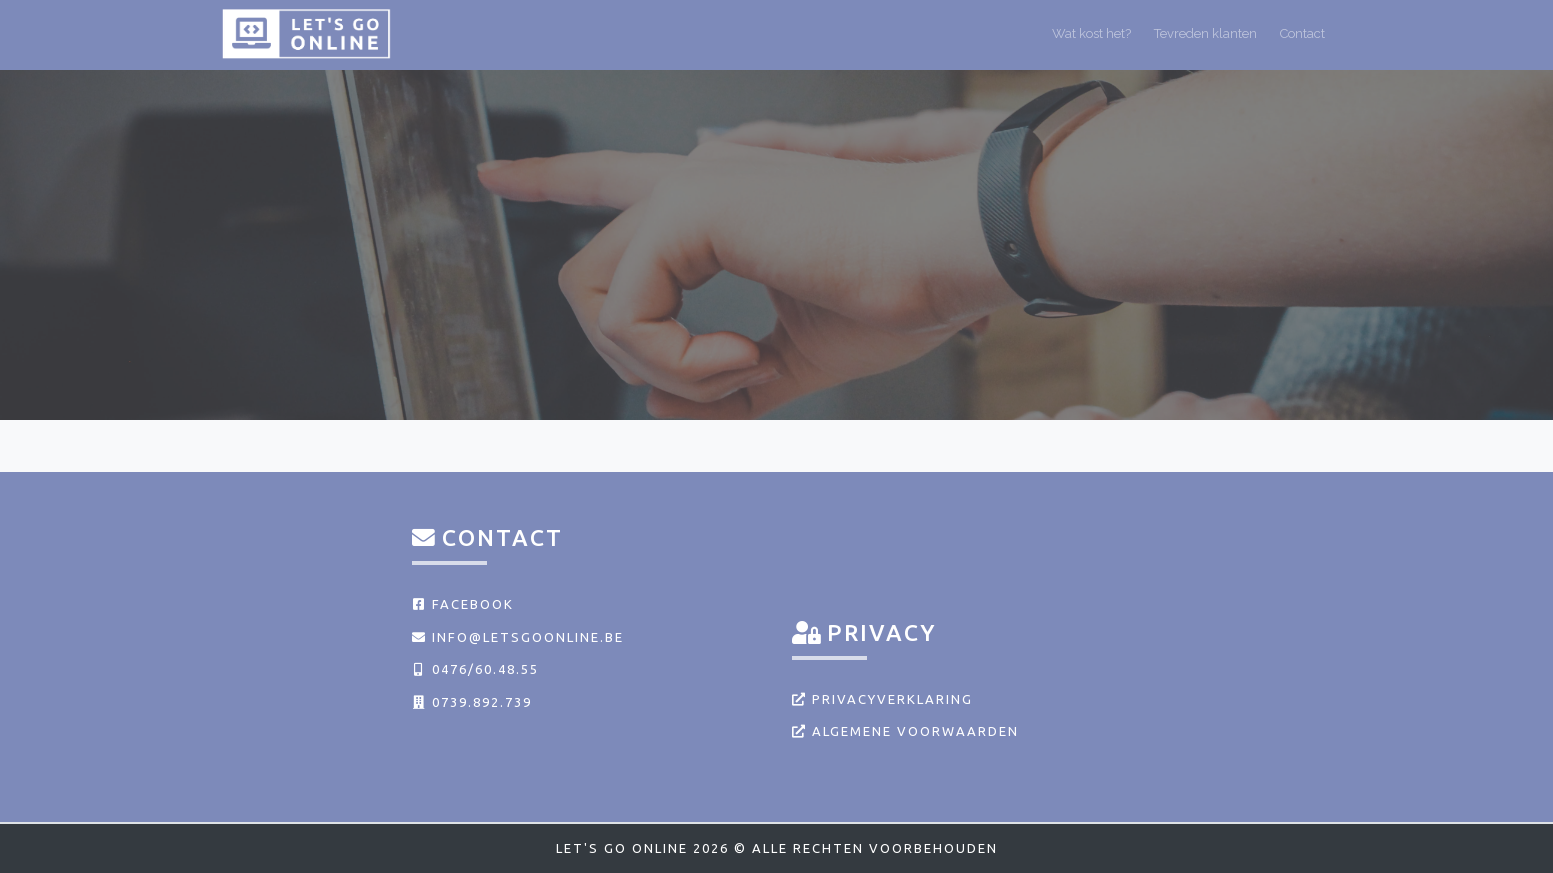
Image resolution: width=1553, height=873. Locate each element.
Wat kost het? (1091, 33)
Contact (1302, 33)
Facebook (463, 604)
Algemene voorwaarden (905, 731)
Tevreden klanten (1205, 33)
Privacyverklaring (882, 699)
